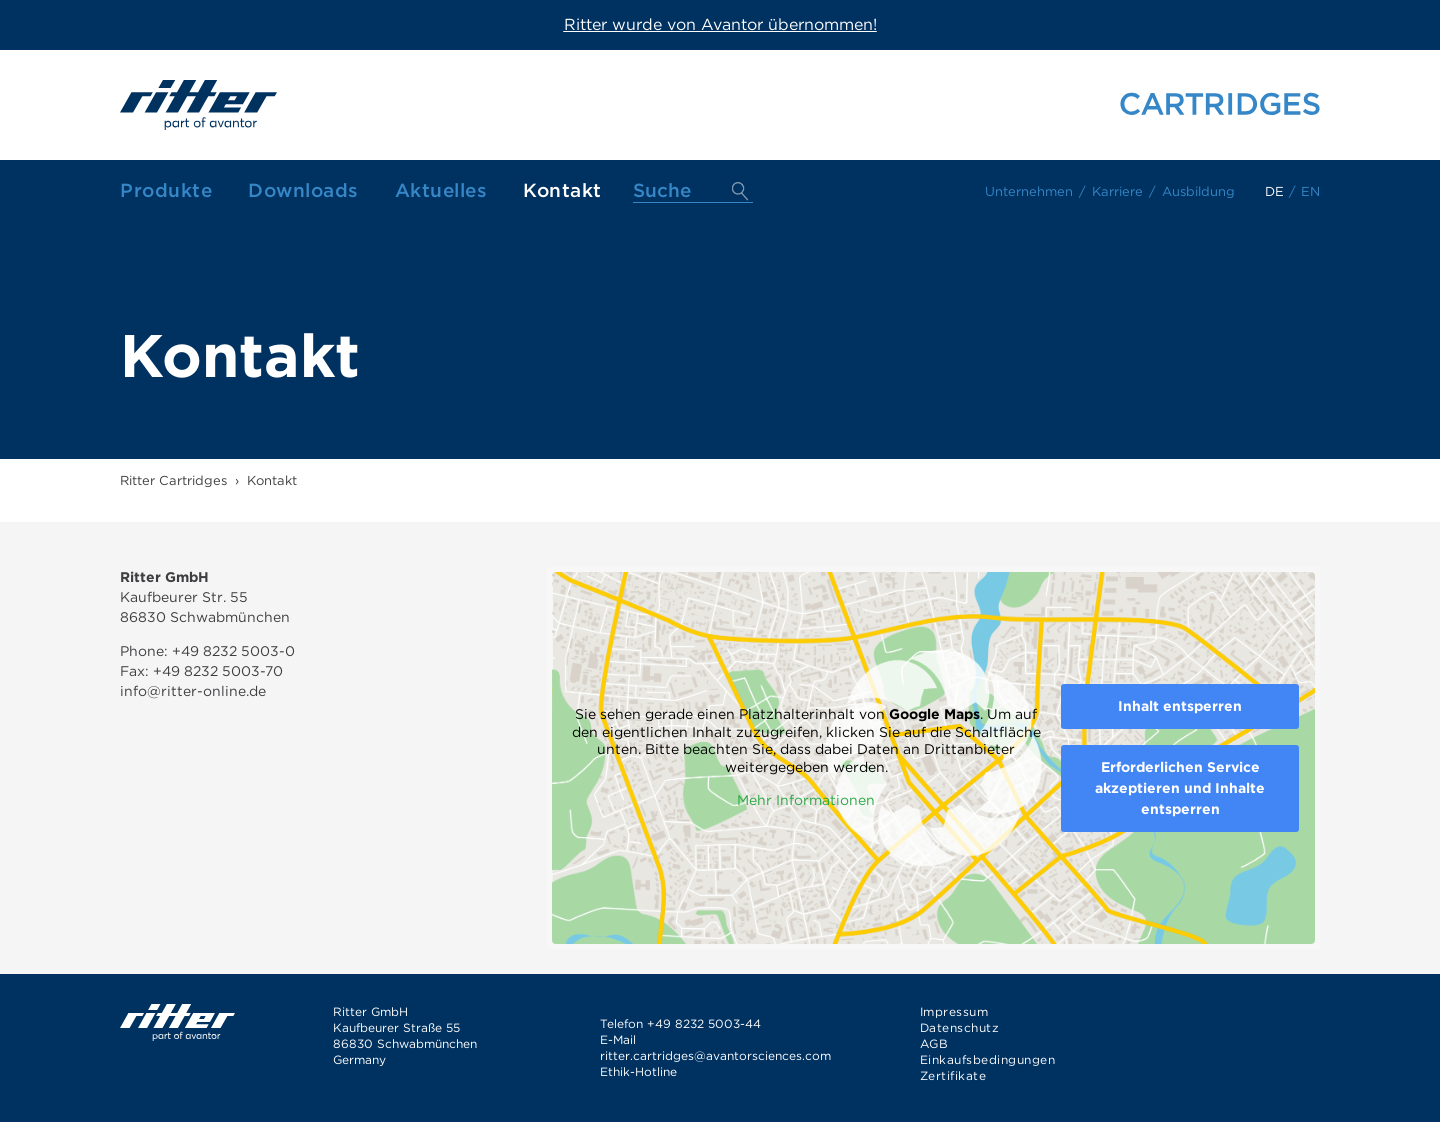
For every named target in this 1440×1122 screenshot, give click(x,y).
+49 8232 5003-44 (704, 1023)
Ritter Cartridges (173, 480)
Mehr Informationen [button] (806, 800)
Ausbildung (1198, 191)
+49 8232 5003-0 (231, 651)
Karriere (1117, 191)
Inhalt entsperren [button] (1180, 706)
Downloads (303, 190)
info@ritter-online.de (193, 691)
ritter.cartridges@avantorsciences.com (715, 1055)
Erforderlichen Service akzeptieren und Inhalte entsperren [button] (1180, 788)
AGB (934, 1043)
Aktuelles (441, 190)
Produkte (166, 190)
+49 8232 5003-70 (218, 671)
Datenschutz (960, 1027)
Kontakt (562, 190)
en (1310, 191)
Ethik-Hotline (638, 1071)
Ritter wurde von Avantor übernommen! (720, 24)
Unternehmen (1029, 191)
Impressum (954, 1011)
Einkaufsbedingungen (988, 1059)
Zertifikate (953, 1075)
